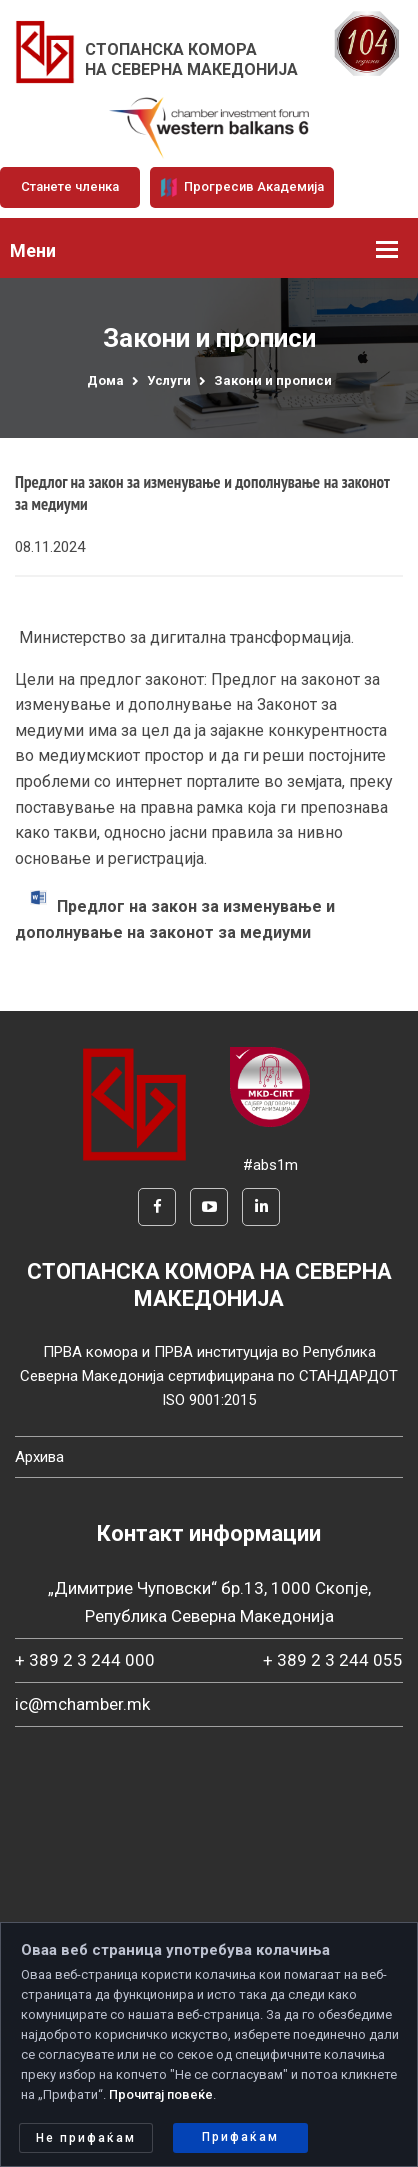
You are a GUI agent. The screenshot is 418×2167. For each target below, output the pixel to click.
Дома (105, 380)
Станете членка (70, 186)
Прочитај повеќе (161, 2094)
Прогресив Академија (242, 187)
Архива (39, 1457)
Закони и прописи (273, 380)
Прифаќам (240, 2137)
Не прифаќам (86, 2138)
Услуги (169, 380)
